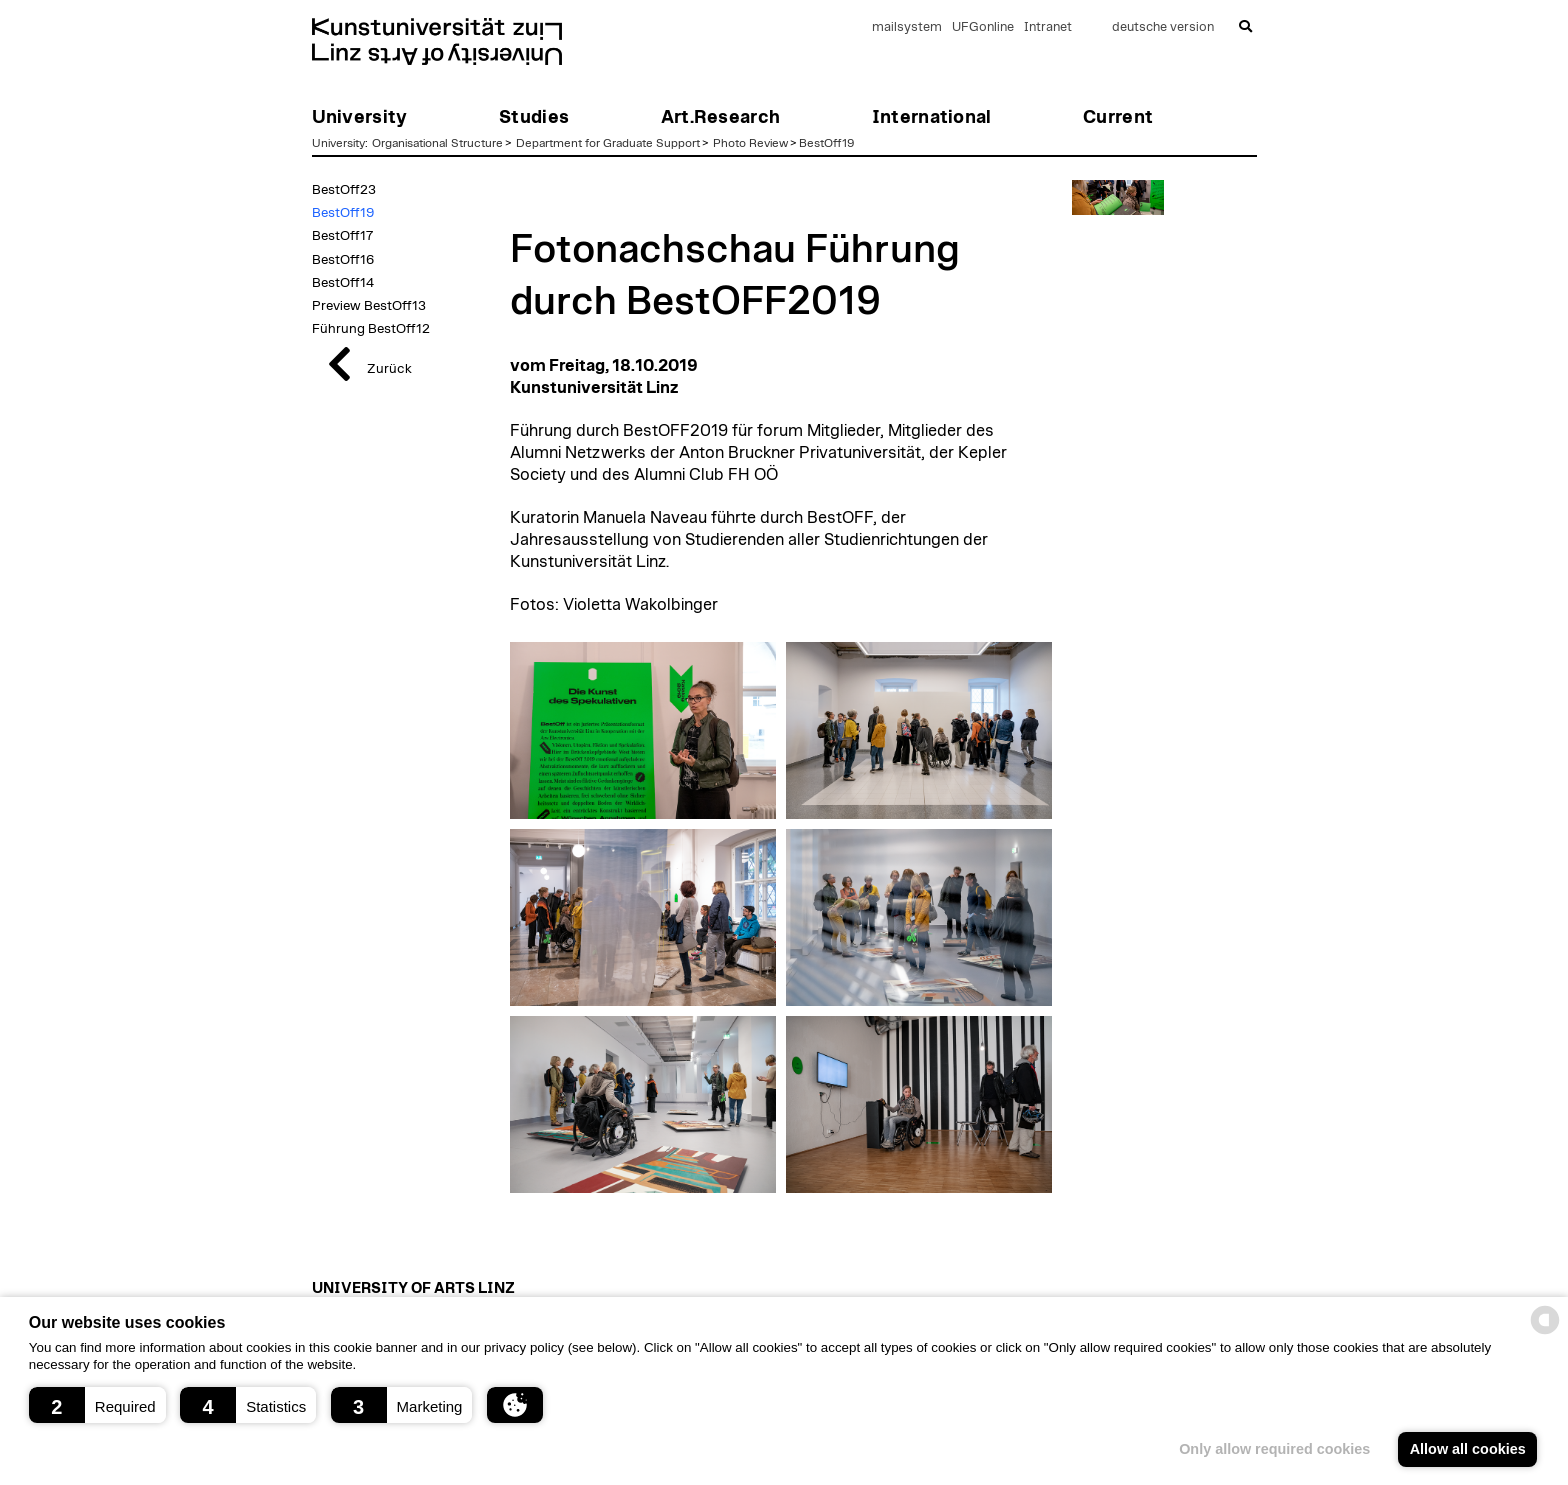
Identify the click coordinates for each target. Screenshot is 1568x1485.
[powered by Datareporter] (1545, 1332)
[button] (97, 1405)
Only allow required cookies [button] (1274, 1449)
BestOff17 (342, 236)
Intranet (1048, 27)
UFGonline (983, 27)
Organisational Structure (437, 143)
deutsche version (1163, 27)
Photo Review (750, 143)
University (338, 143)
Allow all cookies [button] (1468, 1449)
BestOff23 (344, 190)
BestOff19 (826, 143)
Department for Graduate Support (608, 143)
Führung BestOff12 (371, 329)
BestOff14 (343, 283)
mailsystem (907, 27)
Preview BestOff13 (369, 306)
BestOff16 (343, 260)
